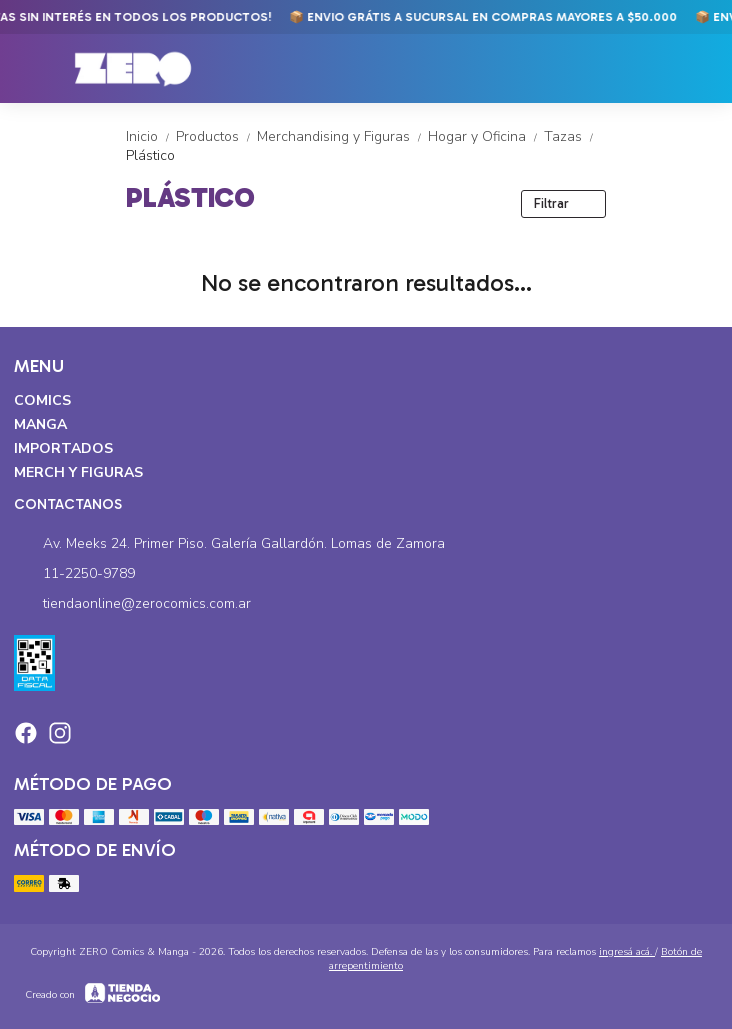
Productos (216, 136)
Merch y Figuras (78, 472)
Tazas (570, 136)
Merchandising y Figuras (342, 136)
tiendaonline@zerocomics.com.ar (132, 604)
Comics (42, 400)
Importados (63, 448)
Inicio (151, 136)
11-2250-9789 (74, 574)
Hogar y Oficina (486, 136)
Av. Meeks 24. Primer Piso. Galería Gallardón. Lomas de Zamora (229, 544)
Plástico (150, 155)
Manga (40, 424)
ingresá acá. (627, 952)
